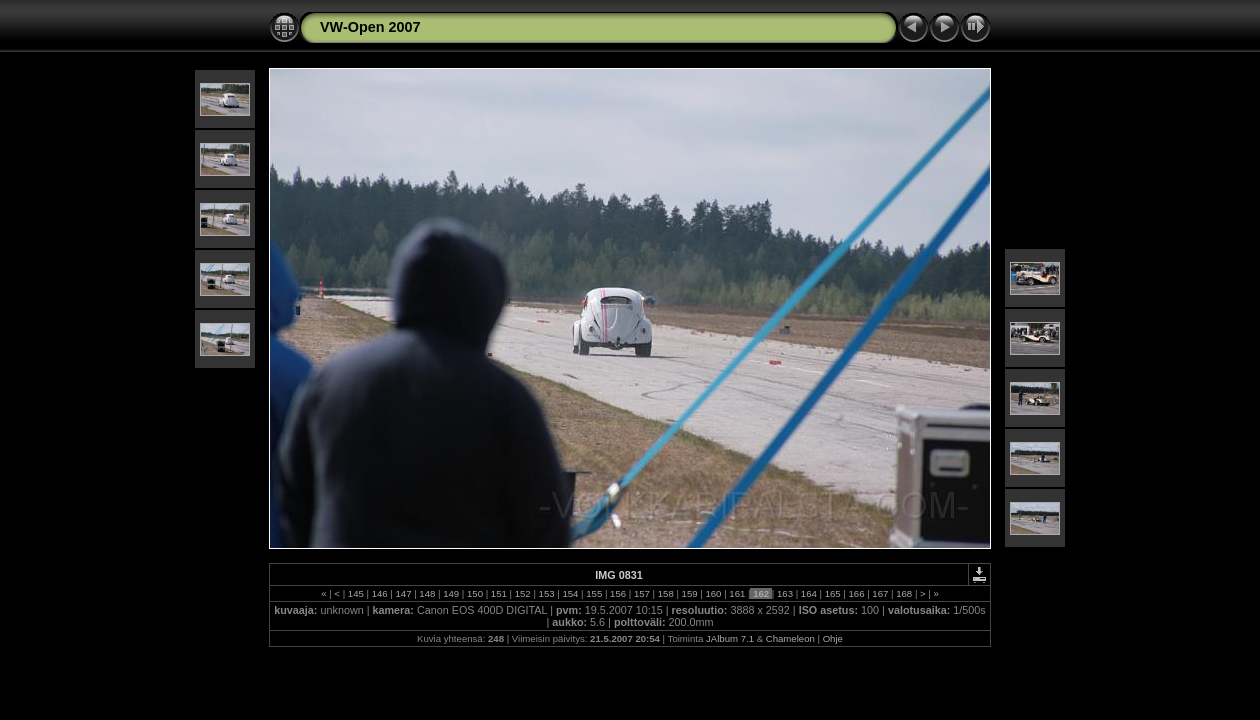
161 (737, 593)
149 (451, 593)
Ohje (833, 638)
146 (379, 593)
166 (856, 593)
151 (498, 593)
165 (832, 593)
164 (808, 593)
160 (713, 593)
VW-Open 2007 (370, 27)
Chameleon (790, 638)
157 (641, 593)
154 (570, 593)
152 (522, 593)
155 (594, 593)
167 (880, 593)
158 (665, 593)
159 (689, 593)
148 (427, 593)
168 (904, 593)
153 (546, 593)
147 (403, 593)
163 (784, 593)
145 (355, 593)
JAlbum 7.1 (730, 638)
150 (474, 593)
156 (617, 593)
